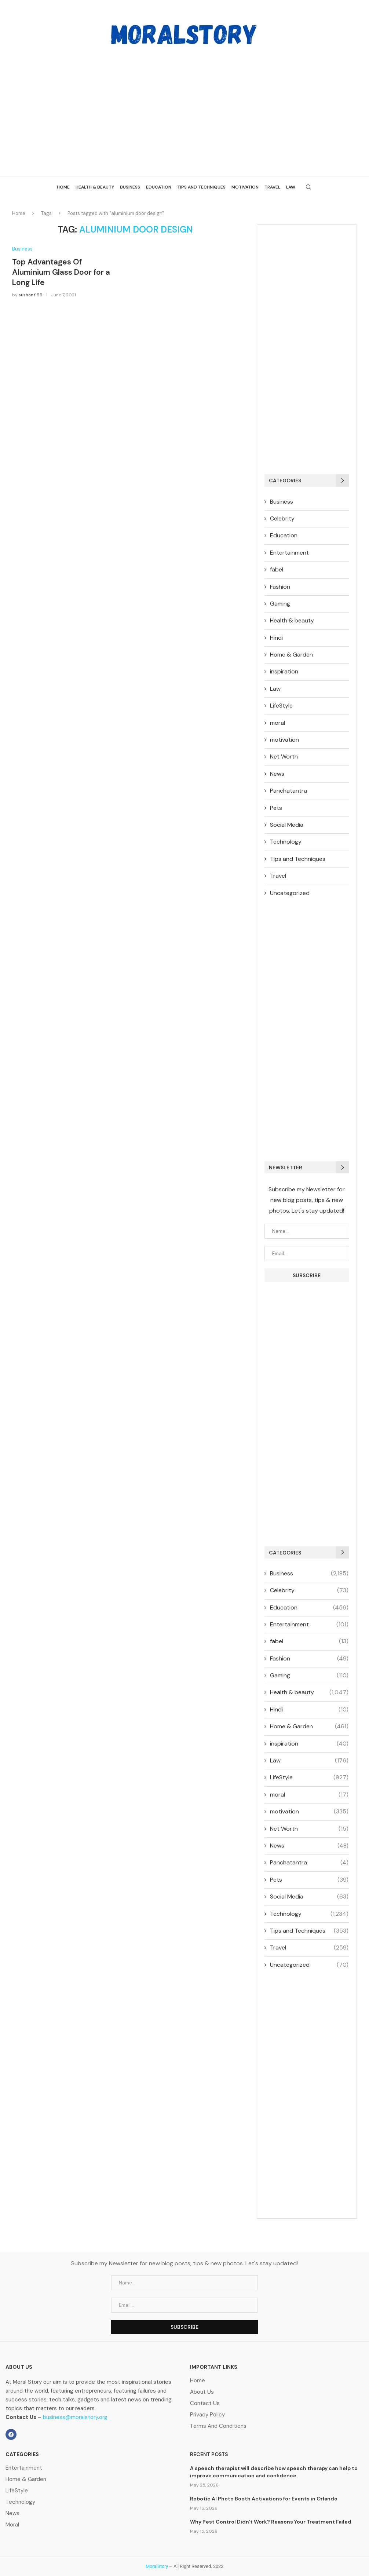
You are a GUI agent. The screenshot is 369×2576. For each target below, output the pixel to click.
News (277, 774)
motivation (284, 739)
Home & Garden (291, 654)
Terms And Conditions (218, 2426)
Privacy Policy (207, 2415)
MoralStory (157, 2566)
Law (290, 187)
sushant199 (31, 295)
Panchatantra (288, 790)
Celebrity (282, 518)
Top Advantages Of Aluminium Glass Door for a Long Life (61, 272)
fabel (276, 569)
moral (277, 723)
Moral (12, 2525)
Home (63, 187)
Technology (286, 841)
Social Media (286, 825)
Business (130, 187)
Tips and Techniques (201, 187)
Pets (276, 808)
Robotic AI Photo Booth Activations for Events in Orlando (263, 2498)
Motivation (245, 187)
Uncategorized (290, 893)
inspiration (284, 671)
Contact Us (205, 2403)
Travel (272, 187)
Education (158, 187)
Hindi (276, 638)
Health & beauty (95, 187)
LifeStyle (281, 705)
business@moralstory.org (75, 2417)
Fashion (280, 587)
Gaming (280, 603)
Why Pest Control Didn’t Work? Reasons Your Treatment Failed (270, 2521)
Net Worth (284, 756)
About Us (202, 2392)
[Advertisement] (184, 106)
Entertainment (289, 552)
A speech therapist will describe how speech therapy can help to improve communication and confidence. (274, 2472)
